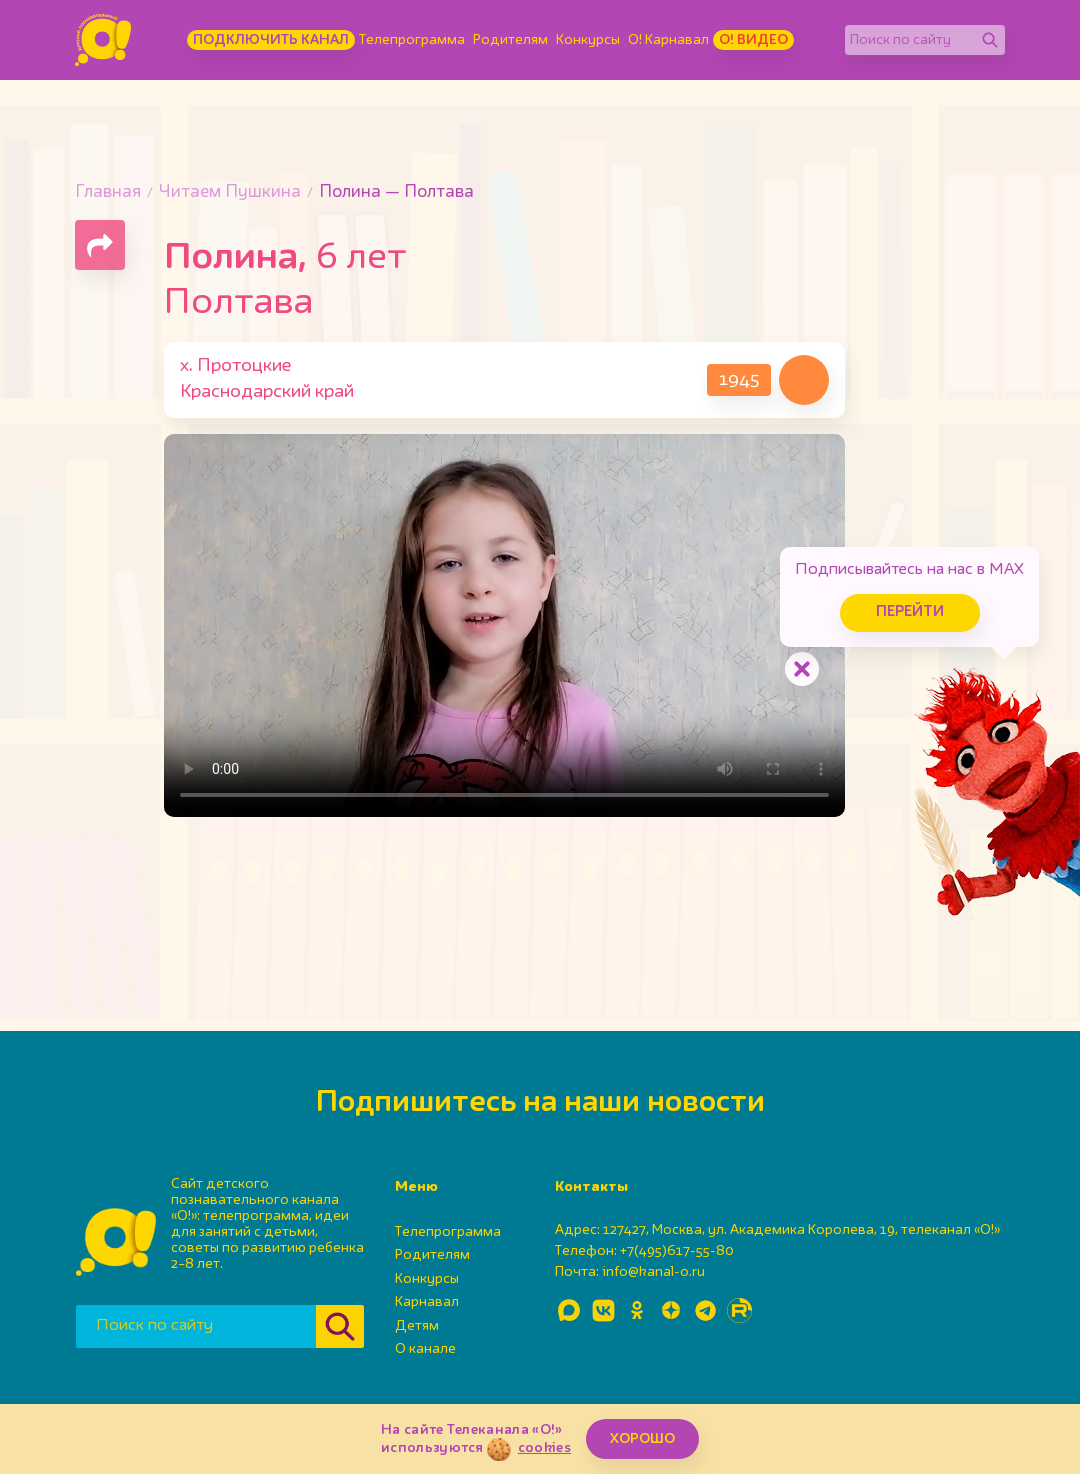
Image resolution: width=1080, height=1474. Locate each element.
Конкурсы (588, 40)
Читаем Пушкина (230, 192)
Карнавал (427, 1302)
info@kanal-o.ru (653, 1272)
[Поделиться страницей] (100, 245)
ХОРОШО (642, 1439)
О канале (425, 1349)
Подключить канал (271, 40)
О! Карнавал (668, 40)
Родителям (510, 40)
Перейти (910, 612)
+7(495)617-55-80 (677, 1251)
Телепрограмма (412, 40)
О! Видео (753, 40)
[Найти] (990, 40)
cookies (544, 1448)
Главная (108, 192)
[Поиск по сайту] (910, 40)
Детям (417, 1326)
